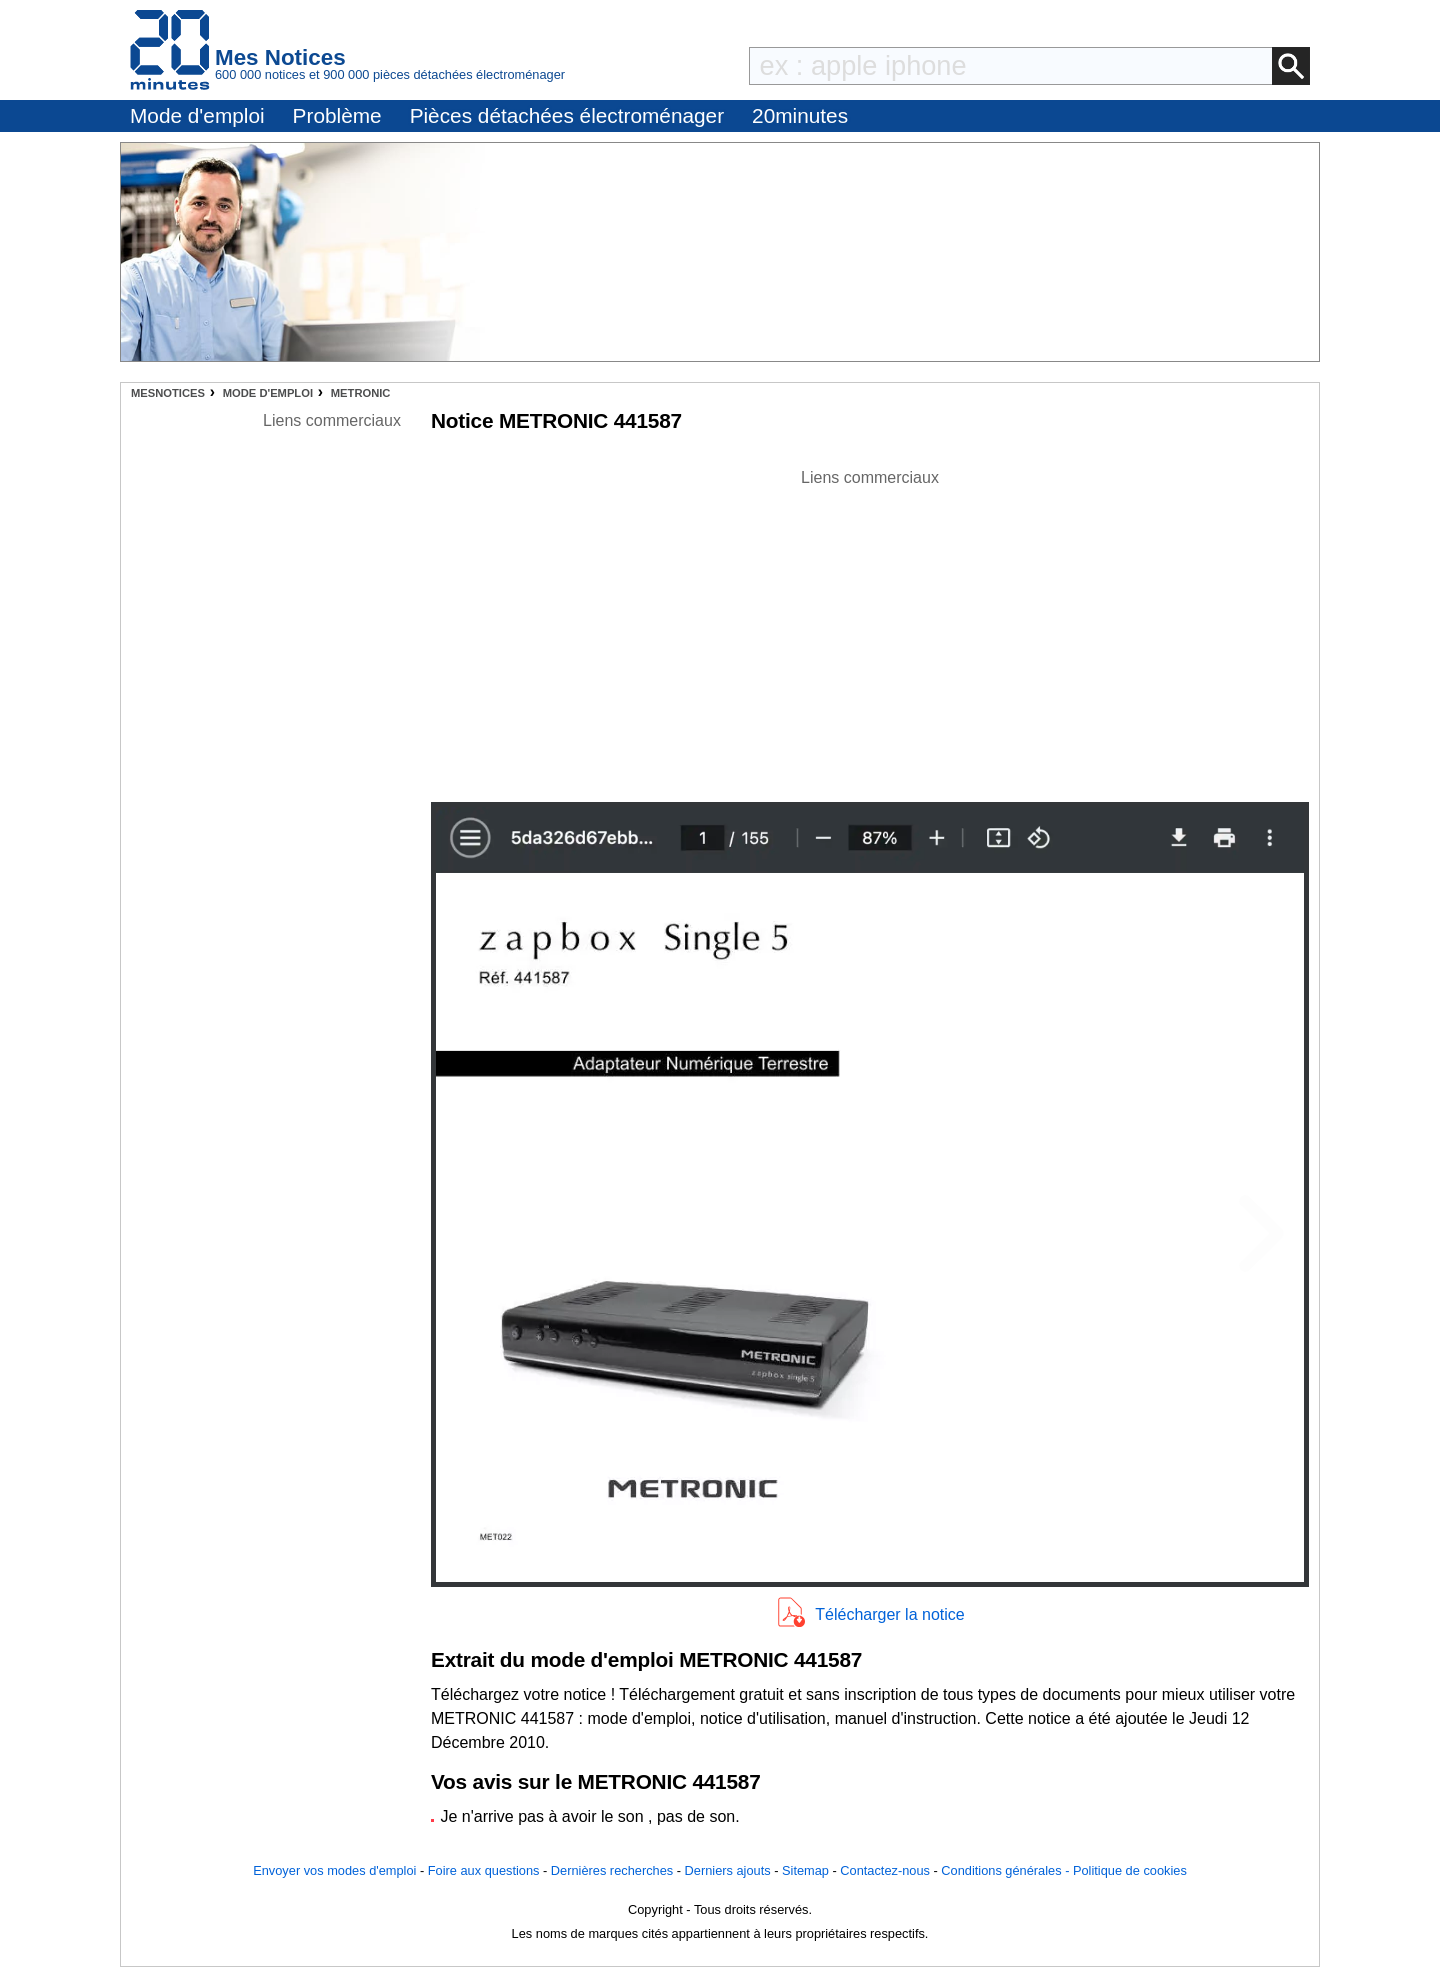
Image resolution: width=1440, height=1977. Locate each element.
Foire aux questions (484, 1870)
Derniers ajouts (728, 1870)
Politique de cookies (1130, 1870)
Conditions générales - (1007, 1870)
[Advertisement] (870, 630)
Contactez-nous (885, 1870)
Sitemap (805, 1870)
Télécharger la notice (889, 1614)
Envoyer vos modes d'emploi (334, 1870)
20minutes (800, 115)
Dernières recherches (612, 1870)
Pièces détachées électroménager (567, 115)
